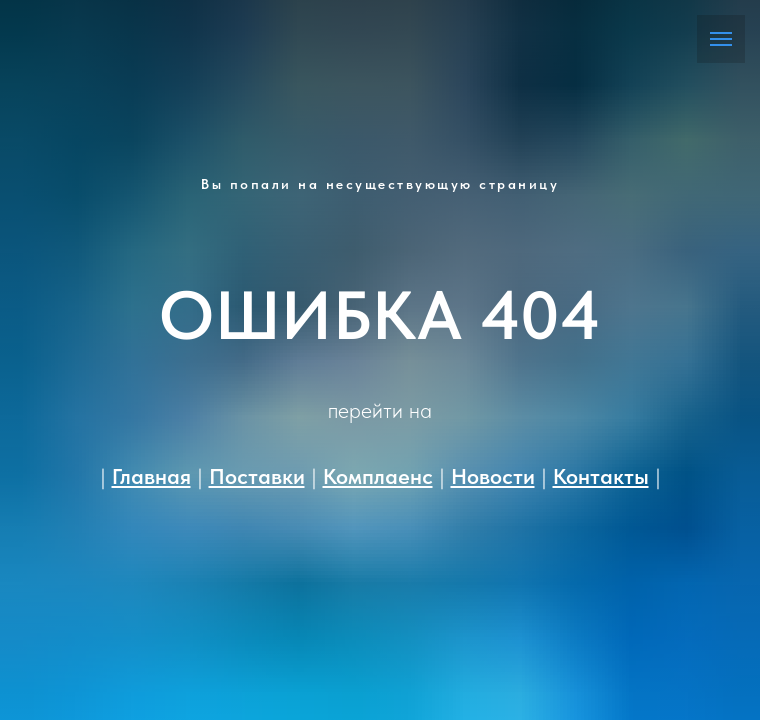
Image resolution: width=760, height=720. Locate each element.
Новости (493, 476)
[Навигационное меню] (721, 39)
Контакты (601, 476)
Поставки (257, 476)
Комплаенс (378, 476)
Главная (151, 476)
